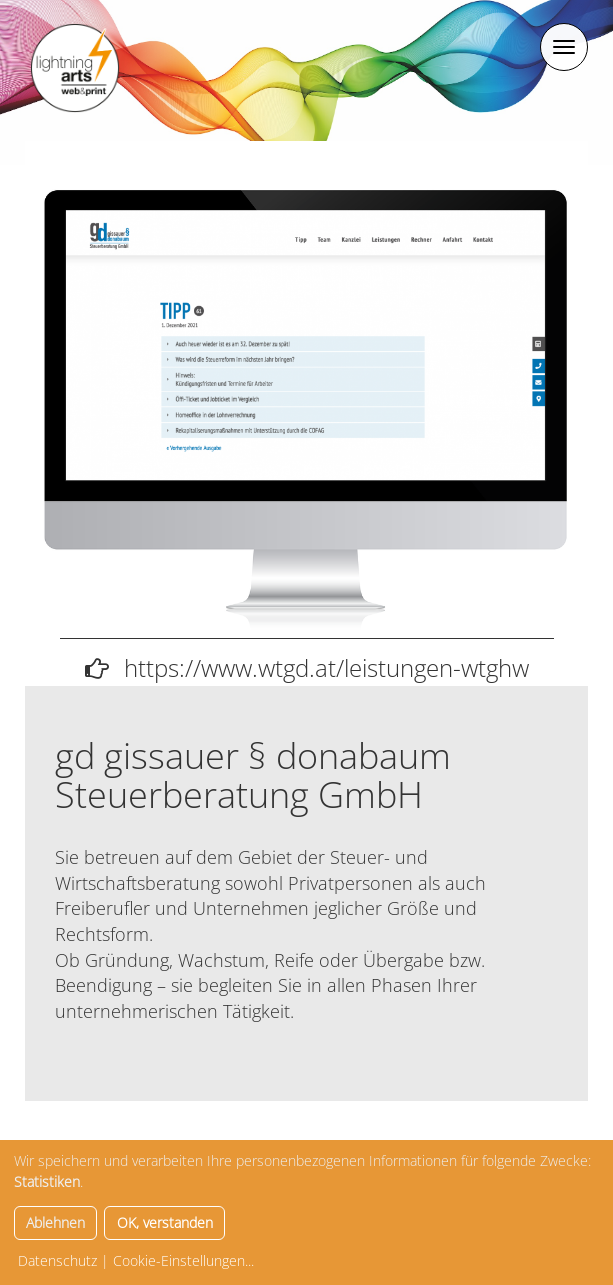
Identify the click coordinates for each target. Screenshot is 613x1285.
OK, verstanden (165, 1222)
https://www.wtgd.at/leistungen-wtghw (326, 667)
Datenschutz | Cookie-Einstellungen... (136, 1260)
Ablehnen (55, 1222)
